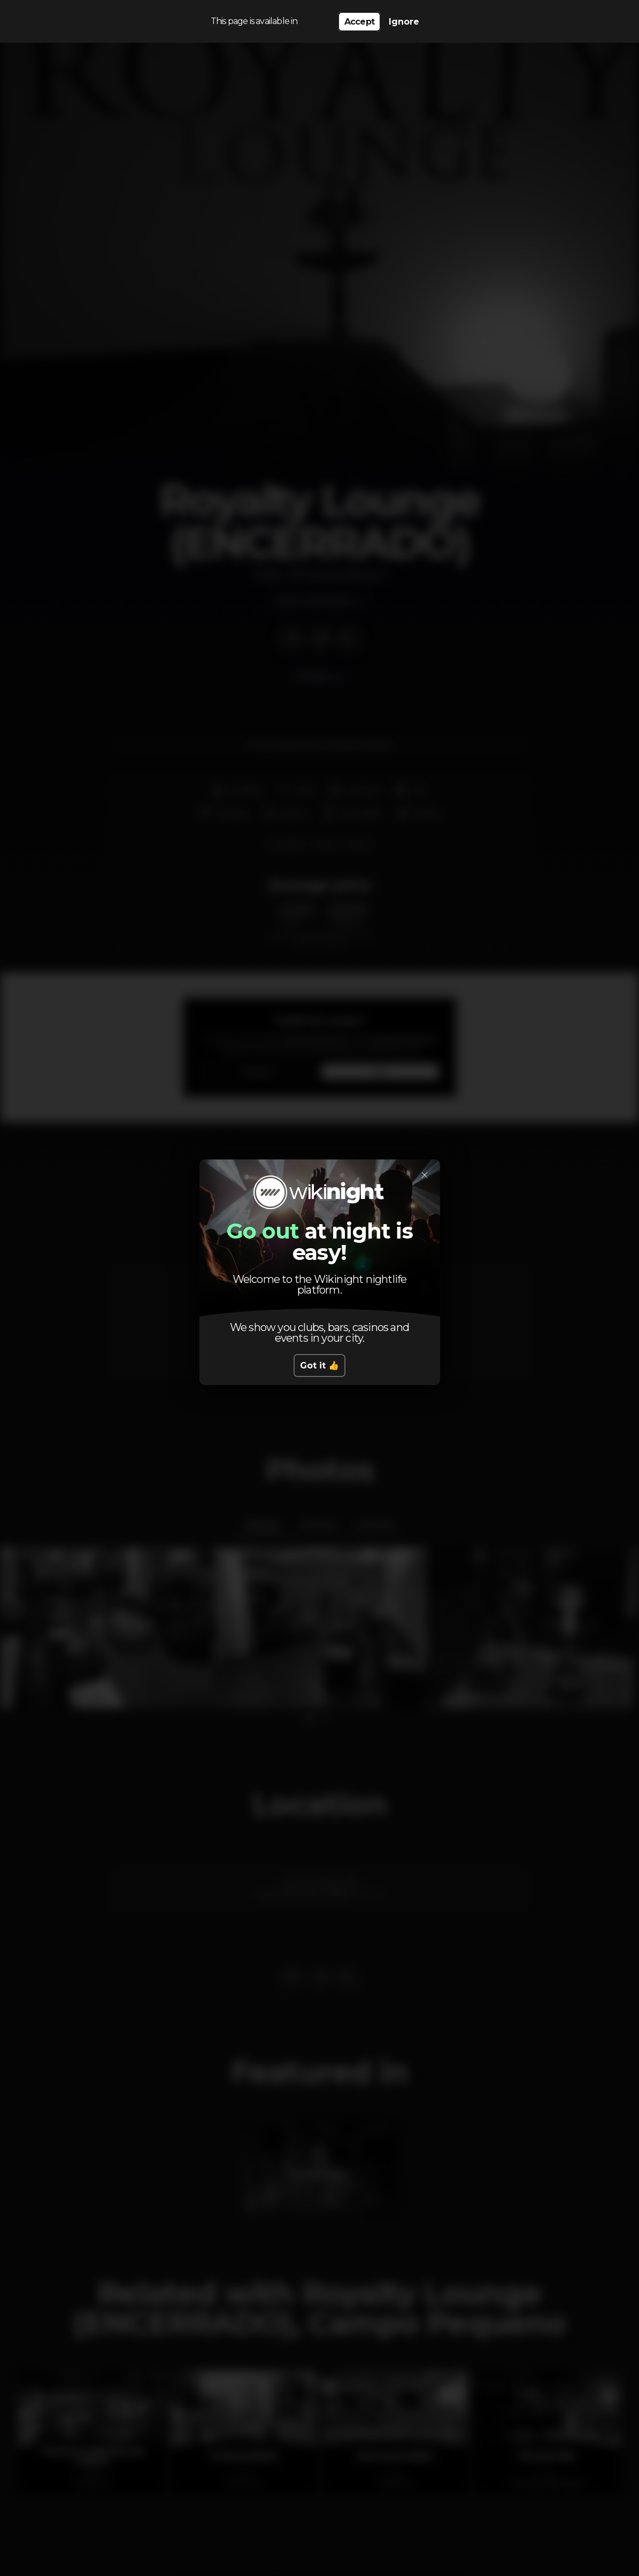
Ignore (404, 22)
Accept (359, 22)
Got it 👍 (319, 1365)
